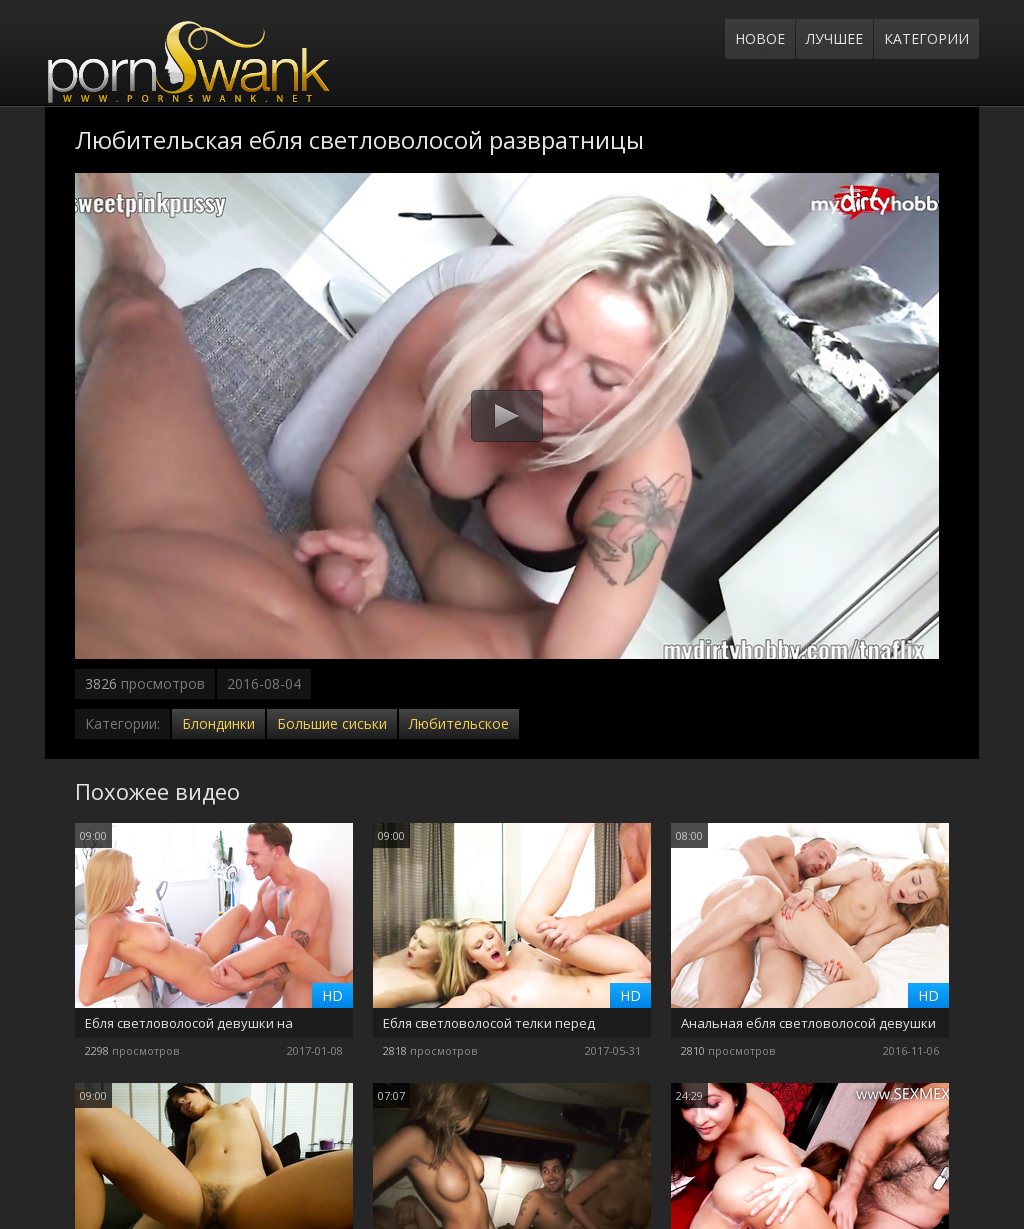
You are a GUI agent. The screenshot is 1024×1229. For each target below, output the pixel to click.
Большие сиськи (332, 723)
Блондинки (218, 723)
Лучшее (834, 38)
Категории (926, 38)
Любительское (459, 723)
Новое (760, 38)
